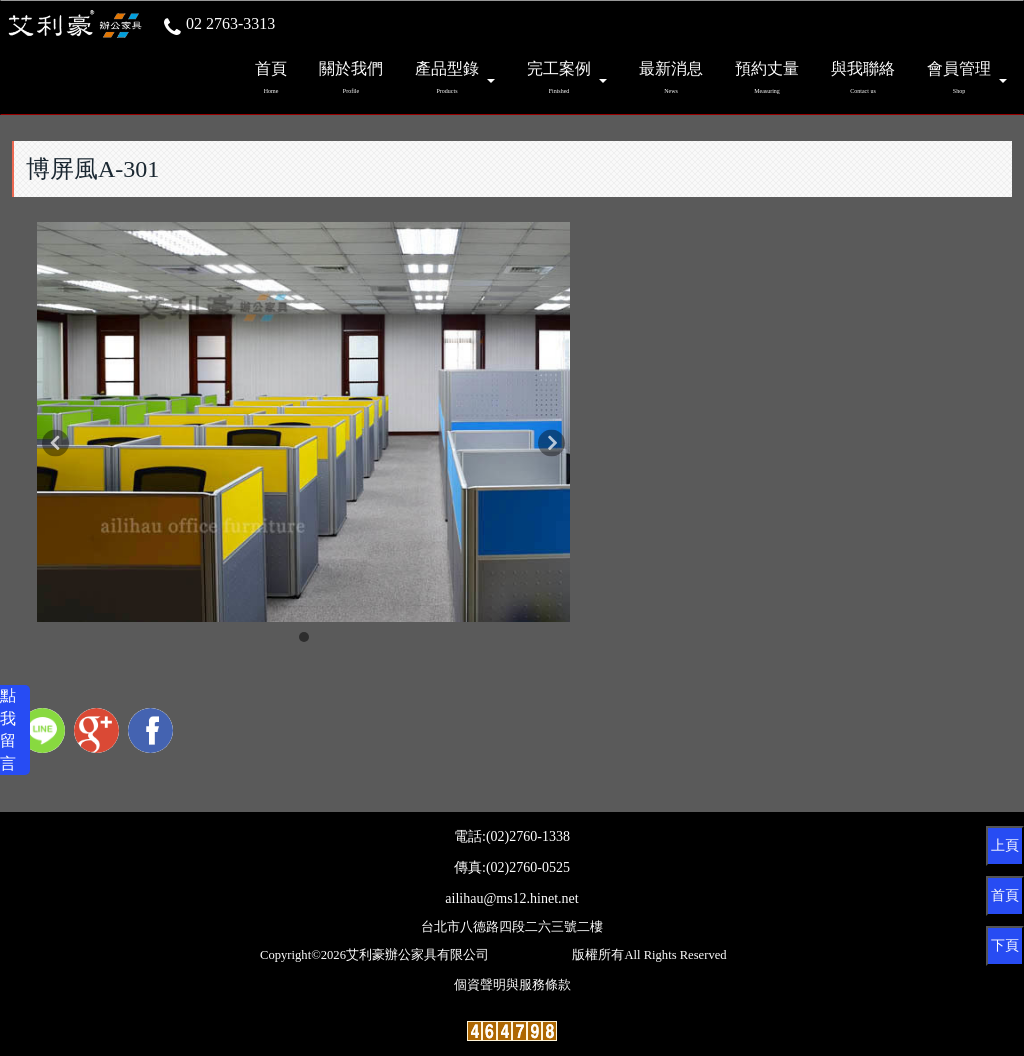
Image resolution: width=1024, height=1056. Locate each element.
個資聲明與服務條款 (512, 985)
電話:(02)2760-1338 (512, 836)
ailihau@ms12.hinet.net (511, 898)
